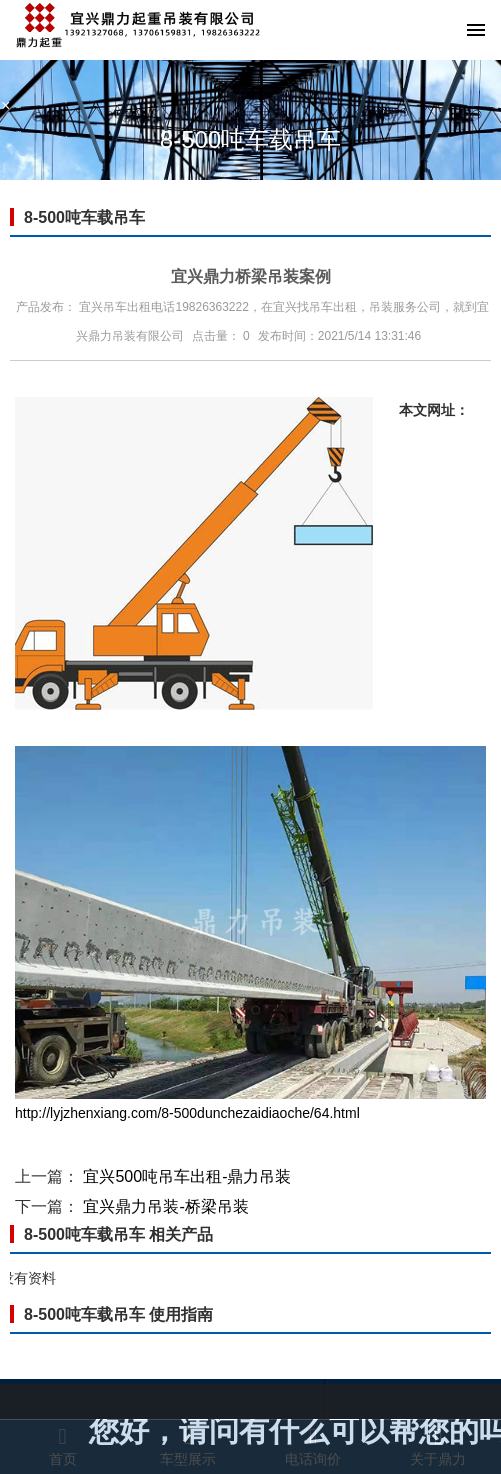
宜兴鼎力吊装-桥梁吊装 (165, 1206)
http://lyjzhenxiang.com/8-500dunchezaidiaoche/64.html (187, 1113)
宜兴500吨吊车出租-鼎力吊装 (187, 1176)
